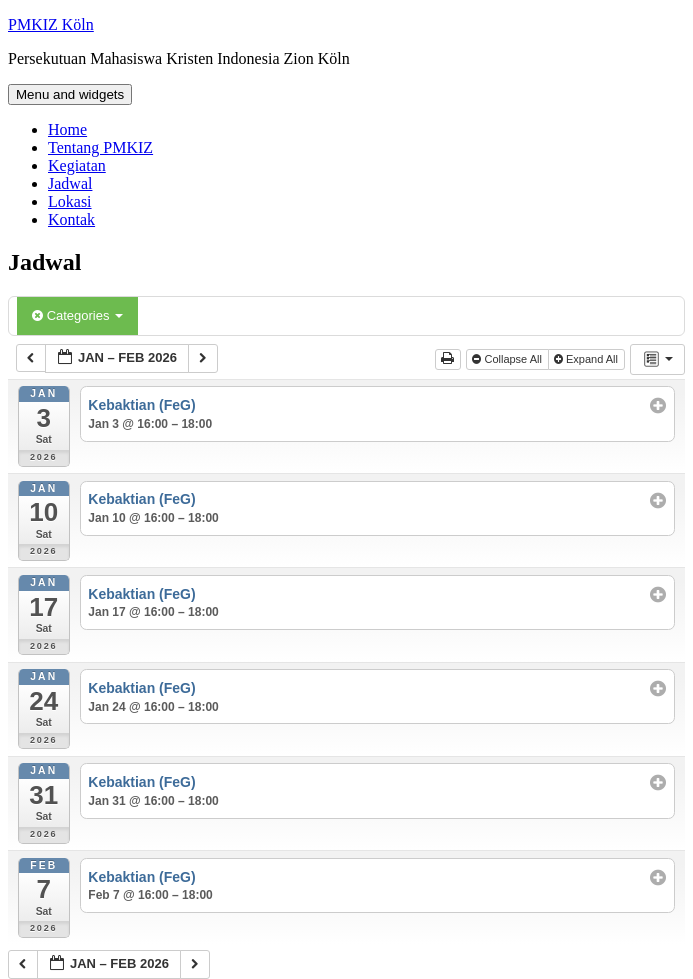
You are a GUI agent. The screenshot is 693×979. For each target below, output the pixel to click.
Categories (77, 315)
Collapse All (508, 359)
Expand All (587, 359)
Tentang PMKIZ (100, 147)
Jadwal (70, 183)
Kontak (71, 219)
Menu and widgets (70, 94)
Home (67, 129)
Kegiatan (77, 165)
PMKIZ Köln (51, 24)
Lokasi (70, 201)
